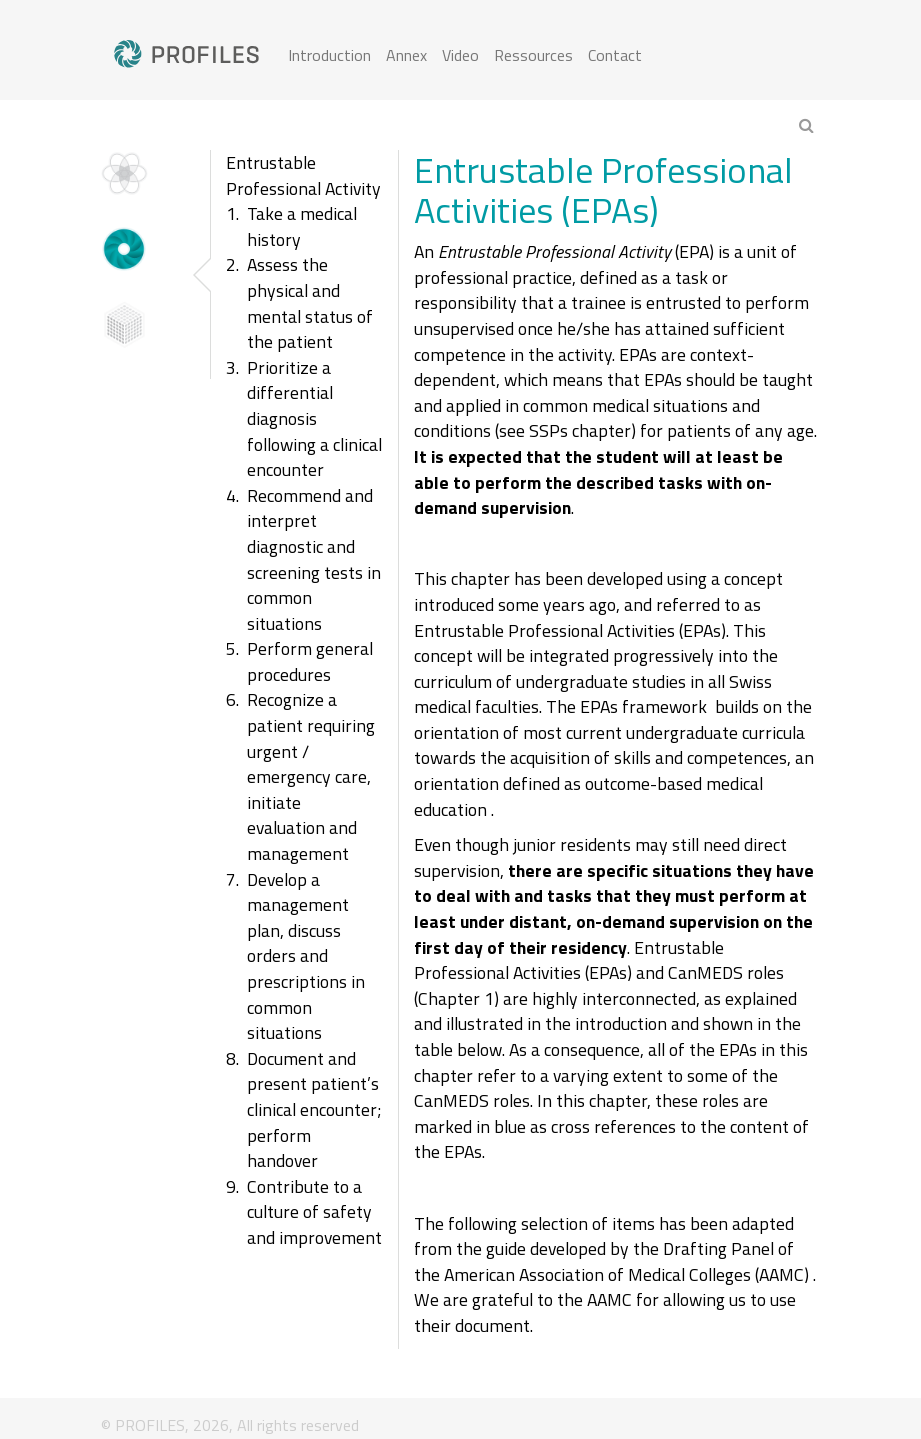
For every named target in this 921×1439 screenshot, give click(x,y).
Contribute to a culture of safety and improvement (314, 1212)
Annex (406, 55)
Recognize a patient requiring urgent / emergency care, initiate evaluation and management (311, 776)
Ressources (533, 55)
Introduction (329, 55)
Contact (615, 55)
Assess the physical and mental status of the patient (310, 303)
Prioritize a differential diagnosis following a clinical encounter (314, 418)
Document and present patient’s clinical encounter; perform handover (314, 1109)
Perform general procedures (310, 661)
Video (460, 55)
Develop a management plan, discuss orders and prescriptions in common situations (306, 956)
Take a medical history (302, 226)
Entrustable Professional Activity (303, 175)
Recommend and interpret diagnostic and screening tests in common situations (314, 559)
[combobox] (725, 127)
